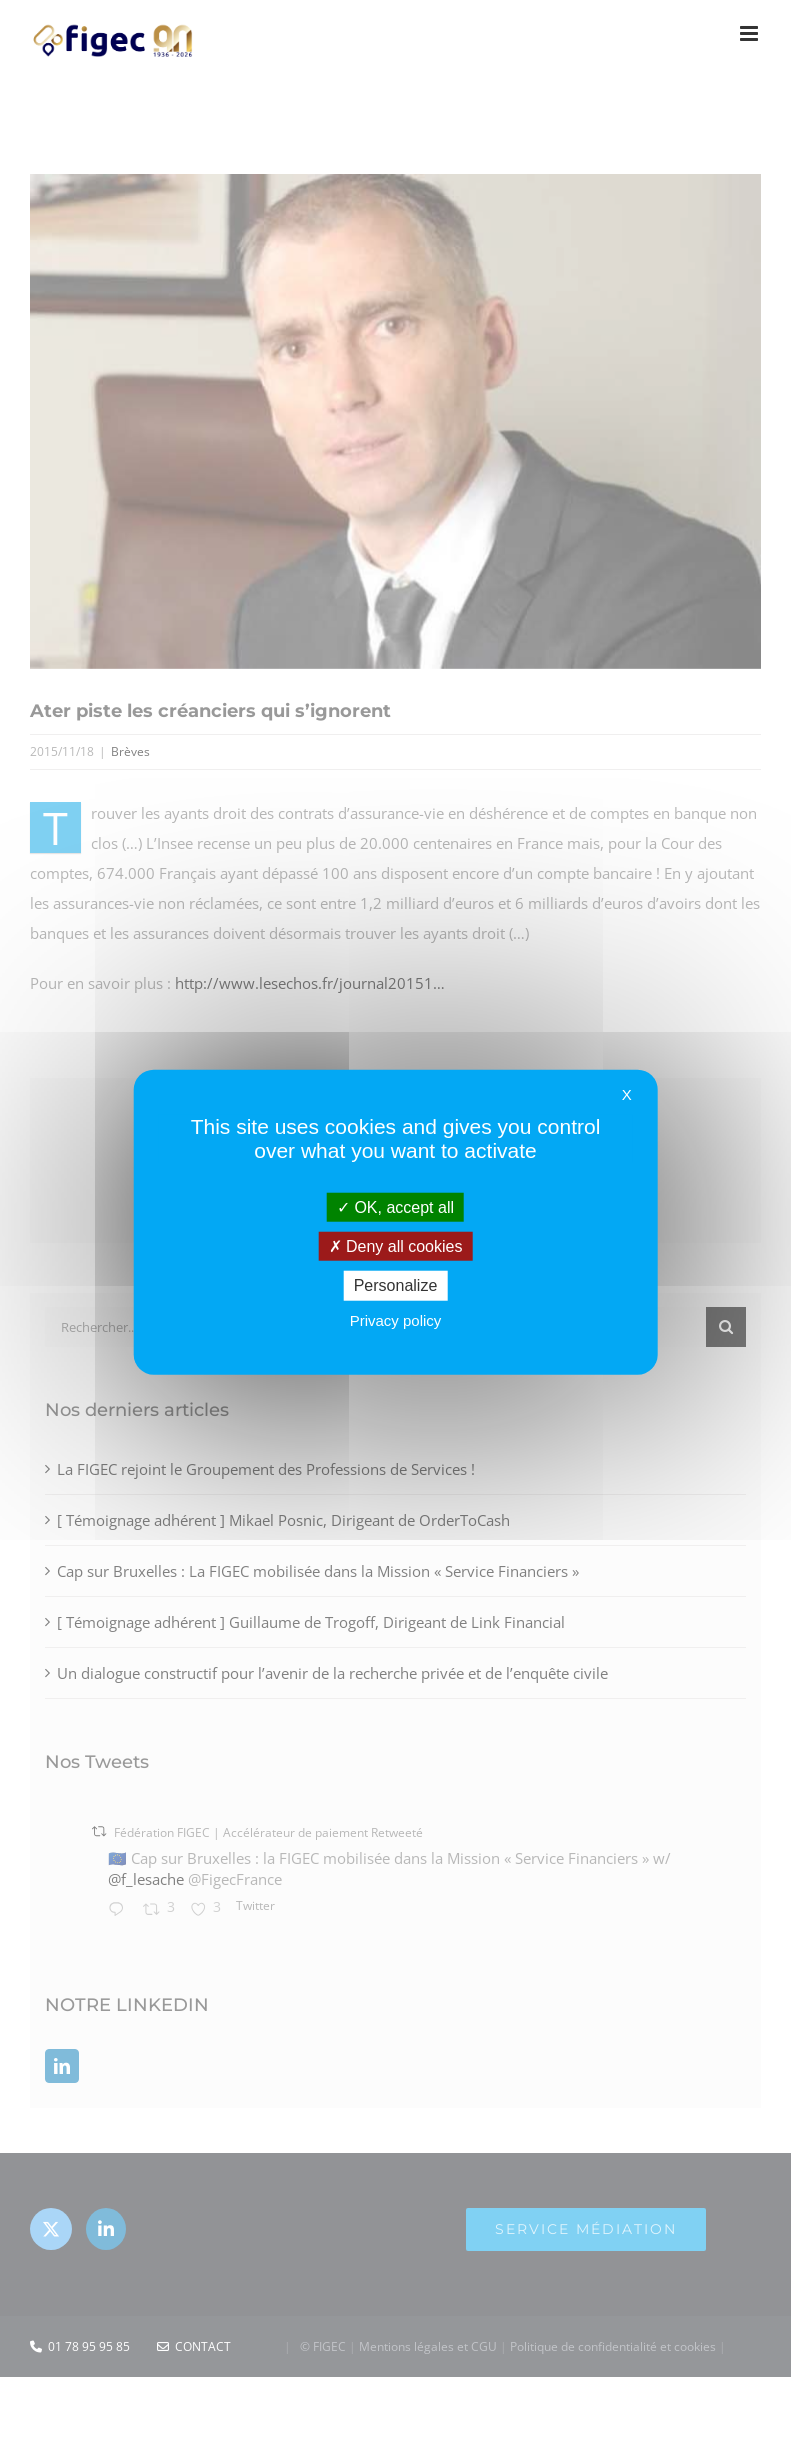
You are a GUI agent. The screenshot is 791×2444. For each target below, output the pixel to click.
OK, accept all (395, 1207)
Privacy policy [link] (396, 1319)
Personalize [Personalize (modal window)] (396, 1285)
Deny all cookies (396, 1246)
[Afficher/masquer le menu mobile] (750, 33)
